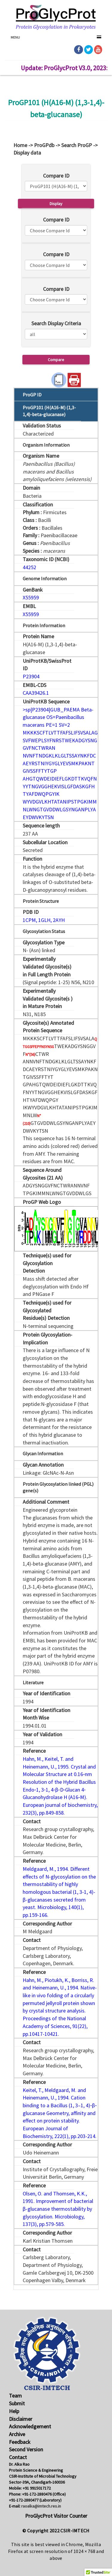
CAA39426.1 (36, 692)
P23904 (31, 676)
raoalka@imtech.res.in (41, 2506)
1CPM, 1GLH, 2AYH (44, 920)
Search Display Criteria (56, 323)
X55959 (31, 597)
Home (20, 145)
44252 (29, 567)
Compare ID (56, 175)
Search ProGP (76, 145)
